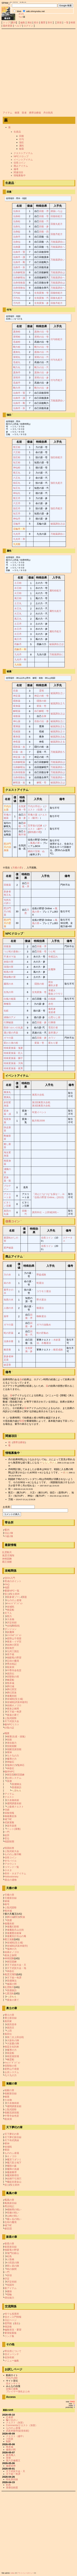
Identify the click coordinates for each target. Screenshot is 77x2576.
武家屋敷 (9, 1822)
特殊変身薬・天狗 (13, 1063)
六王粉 (16, 452)
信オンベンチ (12, 2354)
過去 (16, 2323)
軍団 (7, 2149)
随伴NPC (10, 1771)
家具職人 (11, 2455)
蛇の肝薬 (8, 1333)
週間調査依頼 (14, 1803)
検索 (73, 22)
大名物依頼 (13, 1800)
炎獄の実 (8, 961)
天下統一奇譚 (14, 1711)
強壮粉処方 (56, 457)
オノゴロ (12, 2156)
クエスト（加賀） (15, 2422)
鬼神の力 (12, 1765)
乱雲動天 (7, 1552)
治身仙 (16, 241)
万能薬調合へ (58, 247)
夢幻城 (10, 1686)
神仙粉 (16, 467)
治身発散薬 (19, 282)
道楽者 (51, 1012)
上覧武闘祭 (11, 1718)
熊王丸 (16, 472)
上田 (9, 2030)
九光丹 (16, 534)
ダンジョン (11, 1629)
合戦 (9, 1625)
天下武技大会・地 (16, 1968)
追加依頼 (9, 2357)
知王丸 (16, 488)
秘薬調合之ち (58, 726)
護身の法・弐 (41, 352)
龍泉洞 (10, 1667)
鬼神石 (20, 1765)
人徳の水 (8, 1308)
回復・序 (44, 211)
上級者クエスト (15, 1806)
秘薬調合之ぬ (58, 736)
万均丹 (16, 303)
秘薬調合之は (58, 713)
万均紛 (16, 292)
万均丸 (16, 298)
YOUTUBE (12, 2378)
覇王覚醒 (7, 1561)
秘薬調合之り (58, 731)
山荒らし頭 (54, 1017)
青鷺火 (51, 990)
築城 (7, 1901)
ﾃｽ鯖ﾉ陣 (9, 1536)
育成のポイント (13, 1581)
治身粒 (16, 221)
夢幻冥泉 (12, 1692)
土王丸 (18, 603)
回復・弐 (44, 221)
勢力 (9, 1616)
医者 (24, 112)
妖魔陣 (51, 969)
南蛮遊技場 (13, 2056)
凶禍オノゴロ (14, 1705)
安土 (7, 1594)
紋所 (7, 1835)
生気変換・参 (41, 303)
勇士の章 (9, 2014)
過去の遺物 (11, 1879)
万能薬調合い (58, 259)
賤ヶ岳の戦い (14, 2219)
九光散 (16, 544)
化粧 (6, 1010)
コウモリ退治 (44, 1291)
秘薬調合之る (58, 741)
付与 (21, 139)
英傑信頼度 (12, 2487)
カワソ (51, 1037)
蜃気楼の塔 (35, 832)
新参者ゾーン (14, 1597)
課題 (24, 1597)
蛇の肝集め (42, 1333)
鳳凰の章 (35, 843)
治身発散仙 (19, 287)
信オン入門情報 (13, 2317)
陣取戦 (16, 1625)
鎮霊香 (7, 1364)
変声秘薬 (8, 1247)
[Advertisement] (38, 69)
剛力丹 (16, 387)
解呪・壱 (41, 782)
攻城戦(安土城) (15, 1699)
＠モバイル (11, 1860)
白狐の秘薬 (10, 998)
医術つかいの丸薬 (13, 1027)
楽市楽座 (12, 1825)
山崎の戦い (13, 2215)
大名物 (10, 1619)
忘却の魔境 (13, 1660)
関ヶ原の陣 (13, 2265)
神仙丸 (16, 493)
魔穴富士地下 (14, 2162)
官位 (7, 1838)
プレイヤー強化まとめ (18, 2391)
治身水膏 (8, 1341)
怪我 (21, 1421)
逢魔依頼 (12, 1695)
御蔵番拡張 (11, 1816)
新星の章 (9, 2243)
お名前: (7, 1506)
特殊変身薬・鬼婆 (13, 1048)
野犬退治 (41, 1299)
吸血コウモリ (55, 993)
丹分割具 (48, 112)
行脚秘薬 (8, 1022)
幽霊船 (10, 1679)
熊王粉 (16, 447)
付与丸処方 (56, 359)
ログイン (28, 25)
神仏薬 (16, 721)
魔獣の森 (12, 2165)
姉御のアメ (10, 1017)
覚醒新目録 (11, 2093)
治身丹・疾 (19, 267)
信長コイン (20, 162)
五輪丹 (16, 523)
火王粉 (18, 593)
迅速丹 (16, 382)
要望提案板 (11, 2333)
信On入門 (10, 1578)
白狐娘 (51, 998)
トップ (6, 22)
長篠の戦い (13, 2212)
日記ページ (11, 2320)
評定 (7, 2278)
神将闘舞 (7, 1558)
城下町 (8, 1819)
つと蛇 (51, 951)
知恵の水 (8, 1299)
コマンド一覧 (12, 1867)
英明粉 (16, 336)
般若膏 (7, 1349)
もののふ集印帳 (13, 1854)
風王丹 (18, 639)
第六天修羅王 (13, 2460)
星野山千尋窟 (14, 1638)
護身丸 (16, 352)
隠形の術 (41, 700)
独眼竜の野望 (14, 1657)
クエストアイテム (23, 153)
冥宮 (17, 1917)
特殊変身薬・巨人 (13, 1053)
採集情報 (9, 1813)
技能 (9, 1739)
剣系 (8, 2484)
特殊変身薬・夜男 (13, 1068)
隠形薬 (16, 700)
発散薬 (16, 716)
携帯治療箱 (35, 112)
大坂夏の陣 (13, 2043)
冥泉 (22, 1917)
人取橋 (10, 2259)
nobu (12, 2573)
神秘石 (10, 1761)
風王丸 (18, 618)
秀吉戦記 (12, 1663)
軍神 (9, 1752)
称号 (7, 1904)
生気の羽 (8, 992)
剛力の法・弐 (41, 367)
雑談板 (8, 2326)
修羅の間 (12, 1984)
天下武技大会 (12, 1721)
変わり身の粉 (11, 1042)
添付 (49, 22)
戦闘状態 (9, 1841)
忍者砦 (9, 2417)
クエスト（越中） (15, 2436)
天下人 (8, 1613)
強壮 (21, 142)
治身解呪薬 (19, 272)
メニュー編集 (12, 2360)
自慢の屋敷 (12, 2388)
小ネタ (8, 1870)
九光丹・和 (19, 539)
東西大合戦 (38, 1094)
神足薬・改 (19, 757)
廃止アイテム (21, 166)
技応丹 (16, 508)
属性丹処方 (55, 631)
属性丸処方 (55, 611)
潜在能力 (12, 1742)
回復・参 (44, 226)
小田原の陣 (13, 2262)
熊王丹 (16, 498)
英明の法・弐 (41, 357)
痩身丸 (7, 1092)
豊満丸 (7, 1097)
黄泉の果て (13, 1715)
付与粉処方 (56, 339)
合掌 (43, 716)
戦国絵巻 (9, 1848)
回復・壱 (44, 216)
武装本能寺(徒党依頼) (17, 2430)
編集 (22, 22)
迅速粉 (16, 341)
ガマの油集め (44, 1324)
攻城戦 (10, 1606)
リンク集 (9, 2336)
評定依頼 (12, 1622)
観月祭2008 (38, 1120)
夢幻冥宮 (12, 1689)
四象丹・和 (20, 649)
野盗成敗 (41, 1274)
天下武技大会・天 (16, 1964)
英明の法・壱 (41, 336)
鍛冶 (65, 1472)
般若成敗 (58, 1349)
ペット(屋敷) (14, 1829)
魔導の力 (12, 1758)
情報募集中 (20, 175)
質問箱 (8, 2323)
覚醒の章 (9, 2090)
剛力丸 (16, 367)
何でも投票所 (12, 2313)
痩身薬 (16, 736)
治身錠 (16, 231)
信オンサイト (13, 2383)
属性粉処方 (55, 590)
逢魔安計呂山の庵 (16, 1936)
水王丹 (18, 628)
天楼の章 (17, 867)
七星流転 (9, 1993)
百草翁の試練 (35, 825)
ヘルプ (18, 25)
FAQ (7, 1584)
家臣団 (10, 1774)
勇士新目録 (11, 2018)
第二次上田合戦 (15, 2037)
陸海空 (10, 1648)
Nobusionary (11, 1876)
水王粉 (18, 588)
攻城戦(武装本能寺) (17, 1702)
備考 (16, 169)
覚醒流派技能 (14, 1749)
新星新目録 (11, 2246)
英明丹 (16, 377)
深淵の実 (8, 966)
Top (20, 17)
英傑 (9, 1781)
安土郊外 (15, 1594)
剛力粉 (16, 347)
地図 (7, 1587)
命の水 (7, 1283)
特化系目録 (12, 2479)
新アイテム (11, 2288)
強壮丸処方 (56, 483)
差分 (36, 22)
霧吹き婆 (53, 985)
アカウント (11, 1863)
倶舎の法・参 (41, 721)
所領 (9, 2275)
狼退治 (40, 1308)
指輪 (9, 2294)
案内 (13, 22)
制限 (8, 2441)
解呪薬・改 (19, 782)
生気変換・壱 (41, 292)
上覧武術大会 (12, 1851)
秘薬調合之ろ (58, 703)
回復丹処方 (56, 234)
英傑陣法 (16, 1784)
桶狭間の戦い (14, 2209)
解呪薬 (16, 711)
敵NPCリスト (12, 1724)
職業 (7, 1733)
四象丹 (18, 644)
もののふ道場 (14, 1600)
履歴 (43, 22)
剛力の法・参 (41, 387)
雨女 (50, 982)
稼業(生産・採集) (16, 1736)
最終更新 (7, 25)
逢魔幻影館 (13, 1926)
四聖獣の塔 (13, 1676)
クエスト (9, 1797)
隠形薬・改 (19, 746)
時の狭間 (12, 2269)
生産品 (17, 131)
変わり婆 (53, 1042)
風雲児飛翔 (8, 1555)
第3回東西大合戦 (41, 1105)
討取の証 (9, 1727)
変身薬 (16, 706)
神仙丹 (16, 518)
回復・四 (44, 231)
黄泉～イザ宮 (14, 1641)
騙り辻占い (12, 2420)
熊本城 (10, 1683)
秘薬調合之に (58, 721)
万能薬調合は (58, 272)
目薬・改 (18, 752)
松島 (9, 2256)
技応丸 (16, 483)
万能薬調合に (58, 241)
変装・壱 (41, 706)
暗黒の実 (8, 972)
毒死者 (51, 1009)
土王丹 (18, 623)
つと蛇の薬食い (12, 951)
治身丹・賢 (19, 252)
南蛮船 (10, 1609)
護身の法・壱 (41, 331)
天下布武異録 (12, 2140)
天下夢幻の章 (12, 2134)
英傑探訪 (16, 1787)
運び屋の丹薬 (11, 1032)
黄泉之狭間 (13, 1708)
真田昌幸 (12, 2024)
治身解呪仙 (19, 277)
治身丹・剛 (19, 262)
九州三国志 (13, 1651)
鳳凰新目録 (11, 2203)
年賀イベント (39, 1112)
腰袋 (9, 2291)
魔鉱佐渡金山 (14, 2181)
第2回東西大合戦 (41, 1102)
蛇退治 (40, 1283)
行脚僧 (51, 1022)
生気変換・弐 (41, 298)
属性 (21, 145)
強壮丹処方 (56, 508)
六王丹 (16, 503)
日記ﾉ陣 (9, 1533)
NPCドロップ (21, 156)
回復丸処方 (56, 224)
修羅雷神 (11, 2465)
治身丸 (16, 226)
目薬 (15, 690)
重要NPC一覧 (12, 1590)
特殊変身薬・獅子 (13, 1058)
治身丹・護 (19, 257)
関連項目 (18, 172)
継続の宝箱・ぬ (36, 851)
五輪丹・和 (19, 528)
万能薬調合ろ (58, 752)
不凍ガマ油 (10, 956)
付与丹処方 (56, 380)
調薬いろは (56, 211)
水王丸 (18, 608)
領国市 (10, 2285)
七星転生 (16, 1790)
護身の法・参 (41, 372)
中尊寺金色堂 (14, 1670)
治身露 (16, 247)
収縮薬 (16, 731)
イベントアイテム (23, 159)
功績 (7, 1809)
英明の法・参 (41, 377)
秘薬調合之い (58, 693)
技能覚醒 (12, 1746)
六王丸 (16, 477)
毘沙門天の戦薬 (7, 911)
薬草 (6, 1316)
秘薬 (21, 148)
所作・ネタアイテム (15, 1873)
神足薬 (16, 695)
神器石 (10, 1768)
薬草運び (53, 1032)
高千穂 (10, 1654)
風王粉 (18, 598)
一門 (7, 1832)
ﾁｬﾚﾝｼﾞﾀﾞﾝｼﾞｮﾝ (15, 1603)
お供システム (14, 1777)
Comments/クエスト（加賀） (22, 2425)
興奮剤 (7, 1003)
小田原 (9, 2439)
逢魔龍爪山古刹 (15, 1929)
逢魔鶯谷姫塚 (14, 1933)
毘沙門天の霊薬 (7, 923)
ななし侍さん (49, 1462)
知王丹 (16, 513)
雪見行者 (53, 1027)
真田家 (8, 2021)
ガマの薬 (8, 1037)
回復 (21, 136)
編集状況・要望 (13, 2329)
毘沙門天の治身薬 (7, 847)
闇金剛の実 (10, 977)
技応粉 (16, 457)
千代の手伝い (35, 806)
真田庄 (10, 2027)
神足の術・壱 (41, 695)
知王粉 (16, 462)
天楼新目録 (11, 1898)
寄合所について (13, 2351)
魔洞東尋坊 (13, 2175)
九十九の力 (13, 1755)
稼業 (17, 112)
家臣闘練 (19, 1774)
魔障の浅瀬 (13, 2169)
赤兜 (50, 1003)
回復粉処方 (56, 216)
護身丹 (16, 372)
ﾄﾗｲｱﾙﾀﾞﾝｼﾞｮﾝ (14, 1635)
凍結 (29, 22)
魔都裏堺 (12, 2172)
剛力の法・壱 (41, 347)
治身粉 (16, 216)
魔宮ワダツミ (14, 2159)
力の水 (7, 1274)
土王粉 (18, 583)
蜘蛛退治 (41, 1316)
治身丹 (16, 236)
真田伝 (10, 1673)
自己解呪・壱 (41, 711)
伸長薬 (16, 741)
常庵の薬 (32, 814)
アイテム (7, 112)
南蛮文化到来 (12, 2046)
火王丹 (18, 634)
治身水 (16, 211)
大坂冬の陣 (13, 2040)
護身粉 (16, 331)
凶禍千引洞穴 (14, 2178)
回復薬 (7, 884)
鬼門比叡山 (13, 2253)
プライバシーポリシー (25, 2573)
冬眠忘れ (53, 956)
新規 (59, 22)
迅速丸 (16, 362)
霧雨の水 (8, 983)
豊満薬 (16, 726)
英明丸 (16, 357)
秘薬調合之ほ (58, 523)
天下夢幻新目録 (13, 2137)
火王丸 (18, 613)
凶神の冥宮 (13, 1644)
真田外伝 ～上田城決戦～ (45, 1212)
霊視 (41, 690)
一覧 (66, 22)
